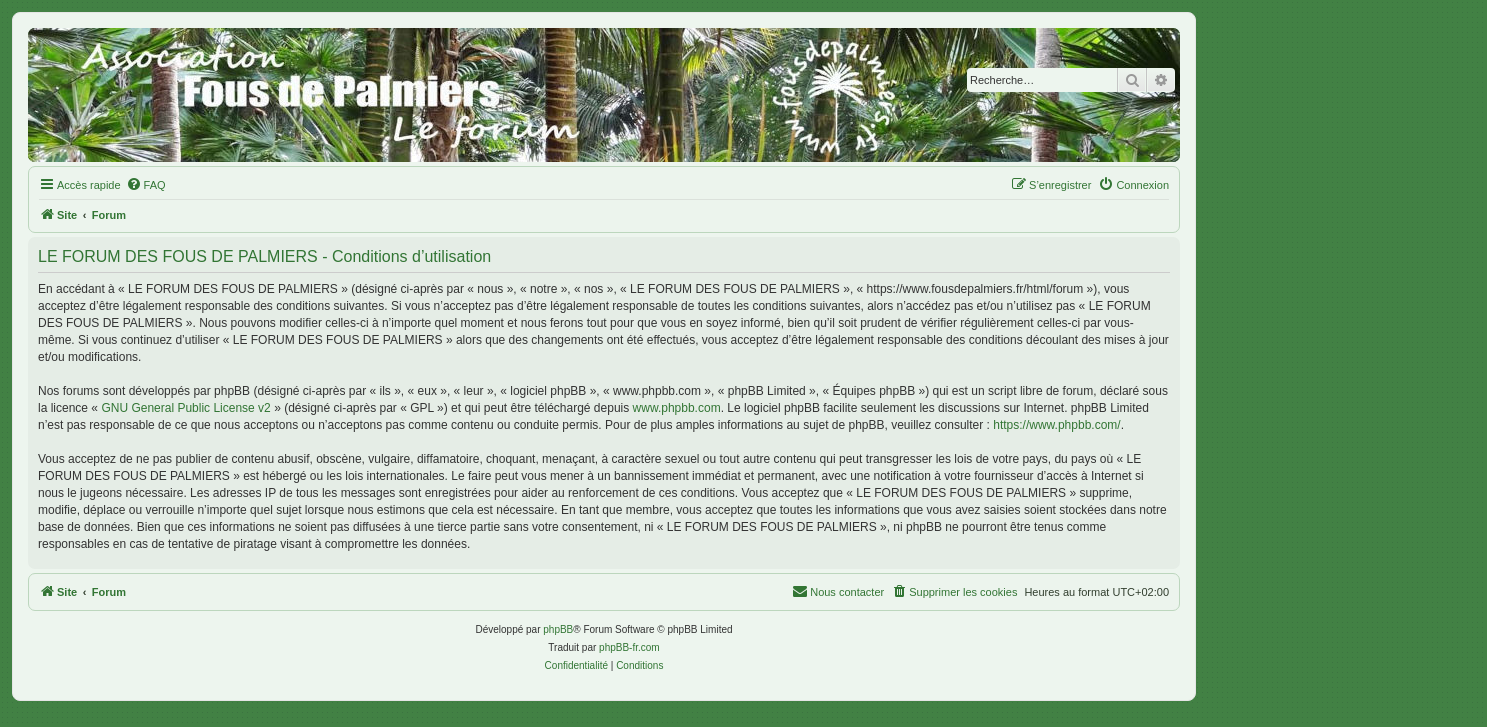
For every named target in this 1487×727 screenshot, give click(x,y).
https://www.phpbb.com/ (1056, 425)
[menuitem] (146, 185)
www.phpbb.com (677, 408)
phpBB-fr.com (629, 647)
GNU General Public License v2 (185, 408)
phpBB (558, 629)
